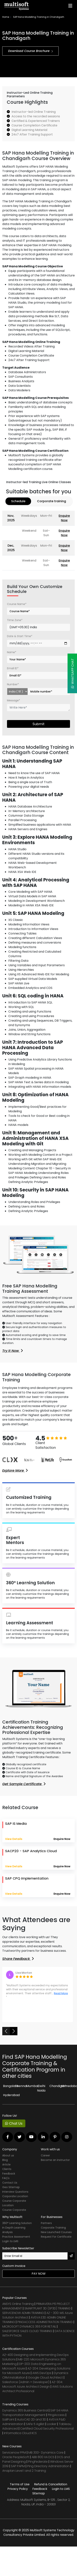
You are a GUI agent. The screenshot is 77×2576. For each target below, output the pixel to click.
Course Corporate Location (14, 2203)
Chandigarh (58, 2086)
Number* (13, 684)
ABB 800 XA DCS (43, 2457)
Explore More (15, 1470)
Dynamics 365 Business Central (25, 2410)
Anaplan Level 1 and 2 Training (24, 2470)
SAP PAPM (18, 2466)
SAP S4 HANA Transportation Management (35, 2412)
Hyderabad (11, 2095)
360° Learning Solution (17, 2223)
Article (6, 2164)
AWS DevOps (42, 2373)
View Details (13, 1839)
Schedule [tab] (18, 501)
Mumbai (32, 2086)
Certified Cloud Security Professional (47, 2428)
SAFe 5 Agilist (35, 2424)
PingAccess (56, 2415)
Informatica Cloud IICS (20, 2433)
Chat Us (14, 2123)
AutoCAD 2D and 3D (31, 2419)
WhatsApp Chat (72, 673)
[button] (6, 2031)
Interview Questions (15, 2192)
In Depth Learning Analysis (13, 2230)
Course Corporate (14, 2210)
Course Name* (16, 604)
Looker (51, 2424)
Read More (61, 1993)
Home (5, 17)
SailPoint (8, 2419)
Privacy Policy (17, 2489)
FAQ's (5, 2178)
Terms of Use (20, 2484)
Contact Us (9, 2183)
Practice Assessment (16, 2237)
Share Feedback (18, 1958)
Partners (46, 2223)
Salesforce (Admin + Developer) (25, 2382)
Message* (13, 700)
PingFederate (38, 2461)
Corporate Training (53, 2227)
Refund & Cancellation (50, 2484)
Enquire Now (64, 518)
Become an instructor (55, 2160)
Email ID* (13, 668)
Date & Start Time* (19, 636)
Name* (11, 652)
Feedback (8, 2173)
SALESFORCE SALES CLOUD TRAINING (27, 2331)
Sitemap (38, 2493)
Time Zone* (15, 620)
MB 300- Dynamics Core (46, 2452)
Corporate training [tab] (51, 501)
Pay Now (39, 2273)
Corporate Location (15, 2196)
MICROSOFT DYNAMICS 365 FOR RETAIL (29, 2326)
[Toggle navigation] (70, 5)
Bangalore (10, 2086)
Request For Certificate (56, 2237)
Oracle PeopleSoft (15, 2457)
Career (45, 2155)
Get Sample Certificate (23, 1784)
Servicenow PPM (14, 2452)
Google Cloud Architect (46, 2377)
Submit (38, 724)
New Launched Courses (56, 2232)
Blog (5, 2160)
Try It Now (12, 1350)
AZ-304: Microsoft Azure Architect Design (32, 2384)
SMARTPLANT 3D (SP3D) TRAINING (47, 2308)
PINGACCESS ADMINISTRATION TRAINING (45, 2322)
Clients (6, 2169)
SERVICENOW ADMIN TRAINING (23, 2313)
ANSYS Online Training (18, 2304)
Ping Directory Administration (48, 2466)
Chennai (21, 2086)
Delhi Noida (41, 2088)
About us (8, 2155)
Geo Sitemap (11, 2187)
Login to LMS (10, 2241)
